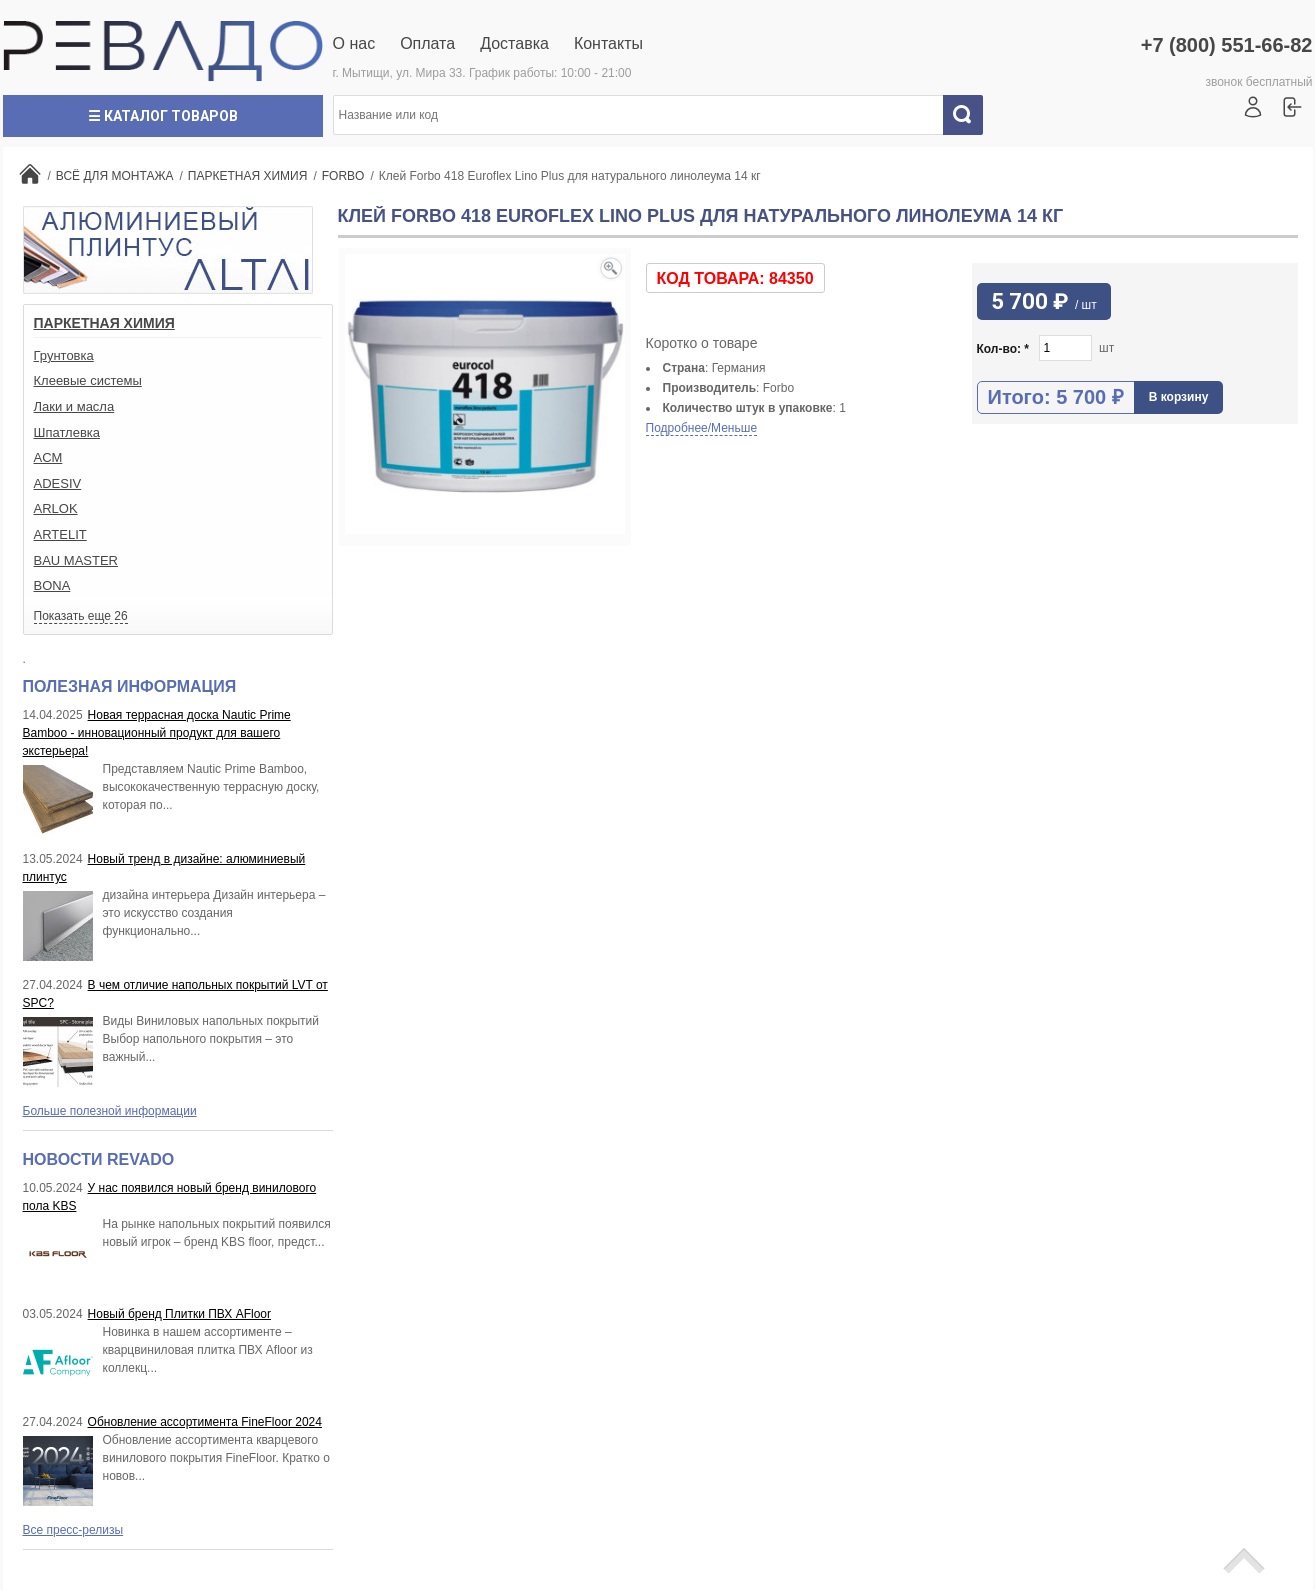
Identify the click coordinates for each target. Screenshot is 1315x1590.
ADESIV (58, 483)
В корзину (1179, 397)
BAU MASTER (76, 560)
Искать (970, 115)
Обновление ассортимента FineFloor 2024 (205, 1422)
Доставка (514, 43)
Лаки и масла (74, 406)
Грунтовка (64, 355)
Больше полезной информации (110, 1111)
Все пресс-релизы (73, 1530)
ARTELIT (60, 534)
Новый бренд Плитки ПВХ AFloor (179, 1314)
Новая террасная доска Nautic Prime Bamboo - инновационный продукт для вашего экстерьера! (157, 733)
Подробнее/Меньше (702, 428)
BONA (52, 585)
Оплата (427, 43)
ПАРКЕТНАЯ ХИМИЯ (104, 323)
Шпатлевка (67, 432)
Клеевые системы (88, 380)
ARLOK (56, 508)
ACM (48, 457)
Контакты (608, 43)
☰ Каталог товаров (163, 116)
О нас (354, 43)
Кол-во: (1003, 349)
